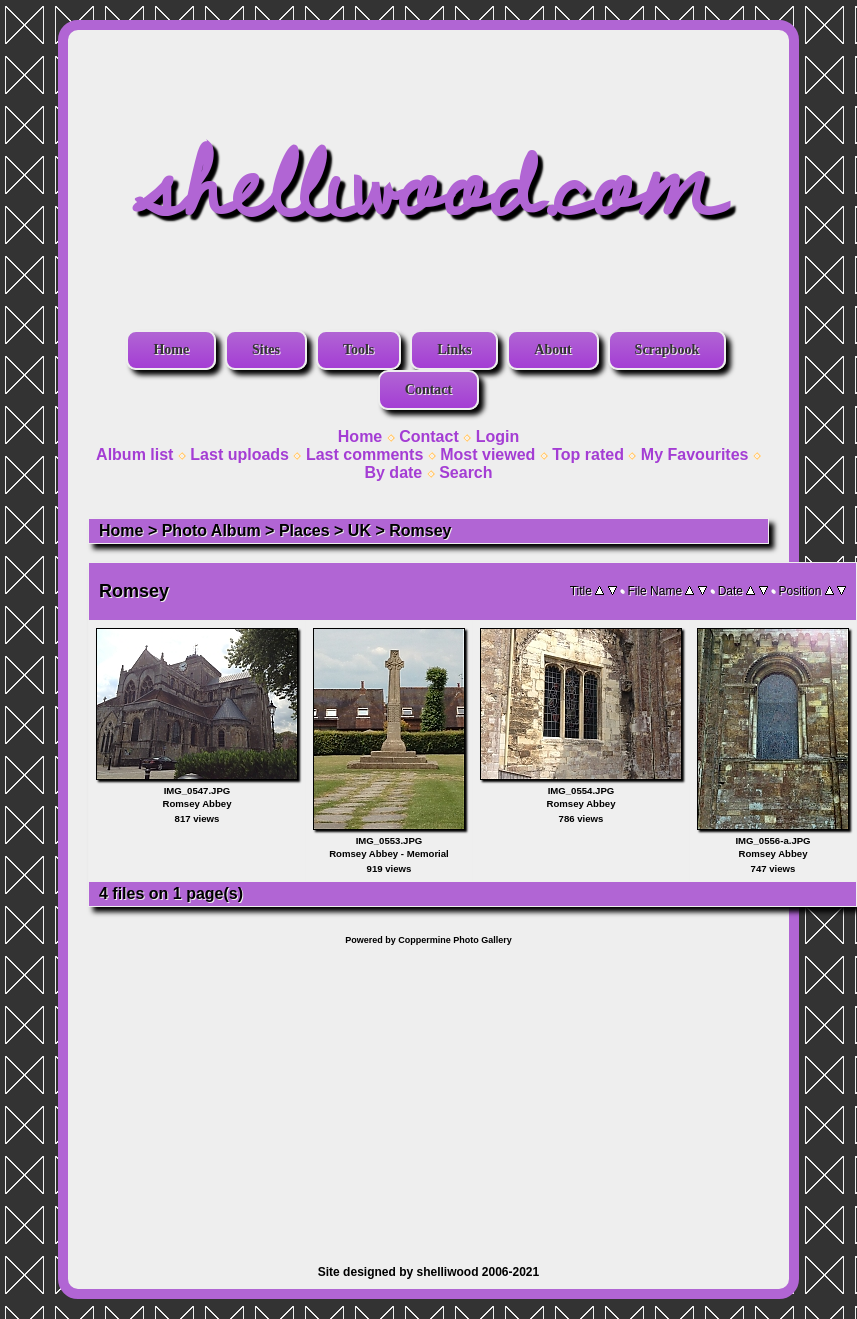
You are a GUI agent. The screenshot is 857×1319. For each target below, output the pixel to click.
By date (393, 472)
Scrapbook (667, 349)
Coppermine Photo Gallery (455, 940)
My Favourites (695, 454)
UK (359, 530)
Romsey (420, 530)
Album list (134, 454)
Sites (266, 349)
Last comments (364, 454)
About (552, 349)
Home (171, 349)
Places (304, 530)
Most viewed (487, 454)
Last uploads (239, 454)
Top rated (588, 454)
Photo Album (211, 530)
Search (465, 472)
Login (498, 436)
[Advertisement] (428, 1095)
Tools (358, 349)
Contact (428, 389)
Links (454, 349)
